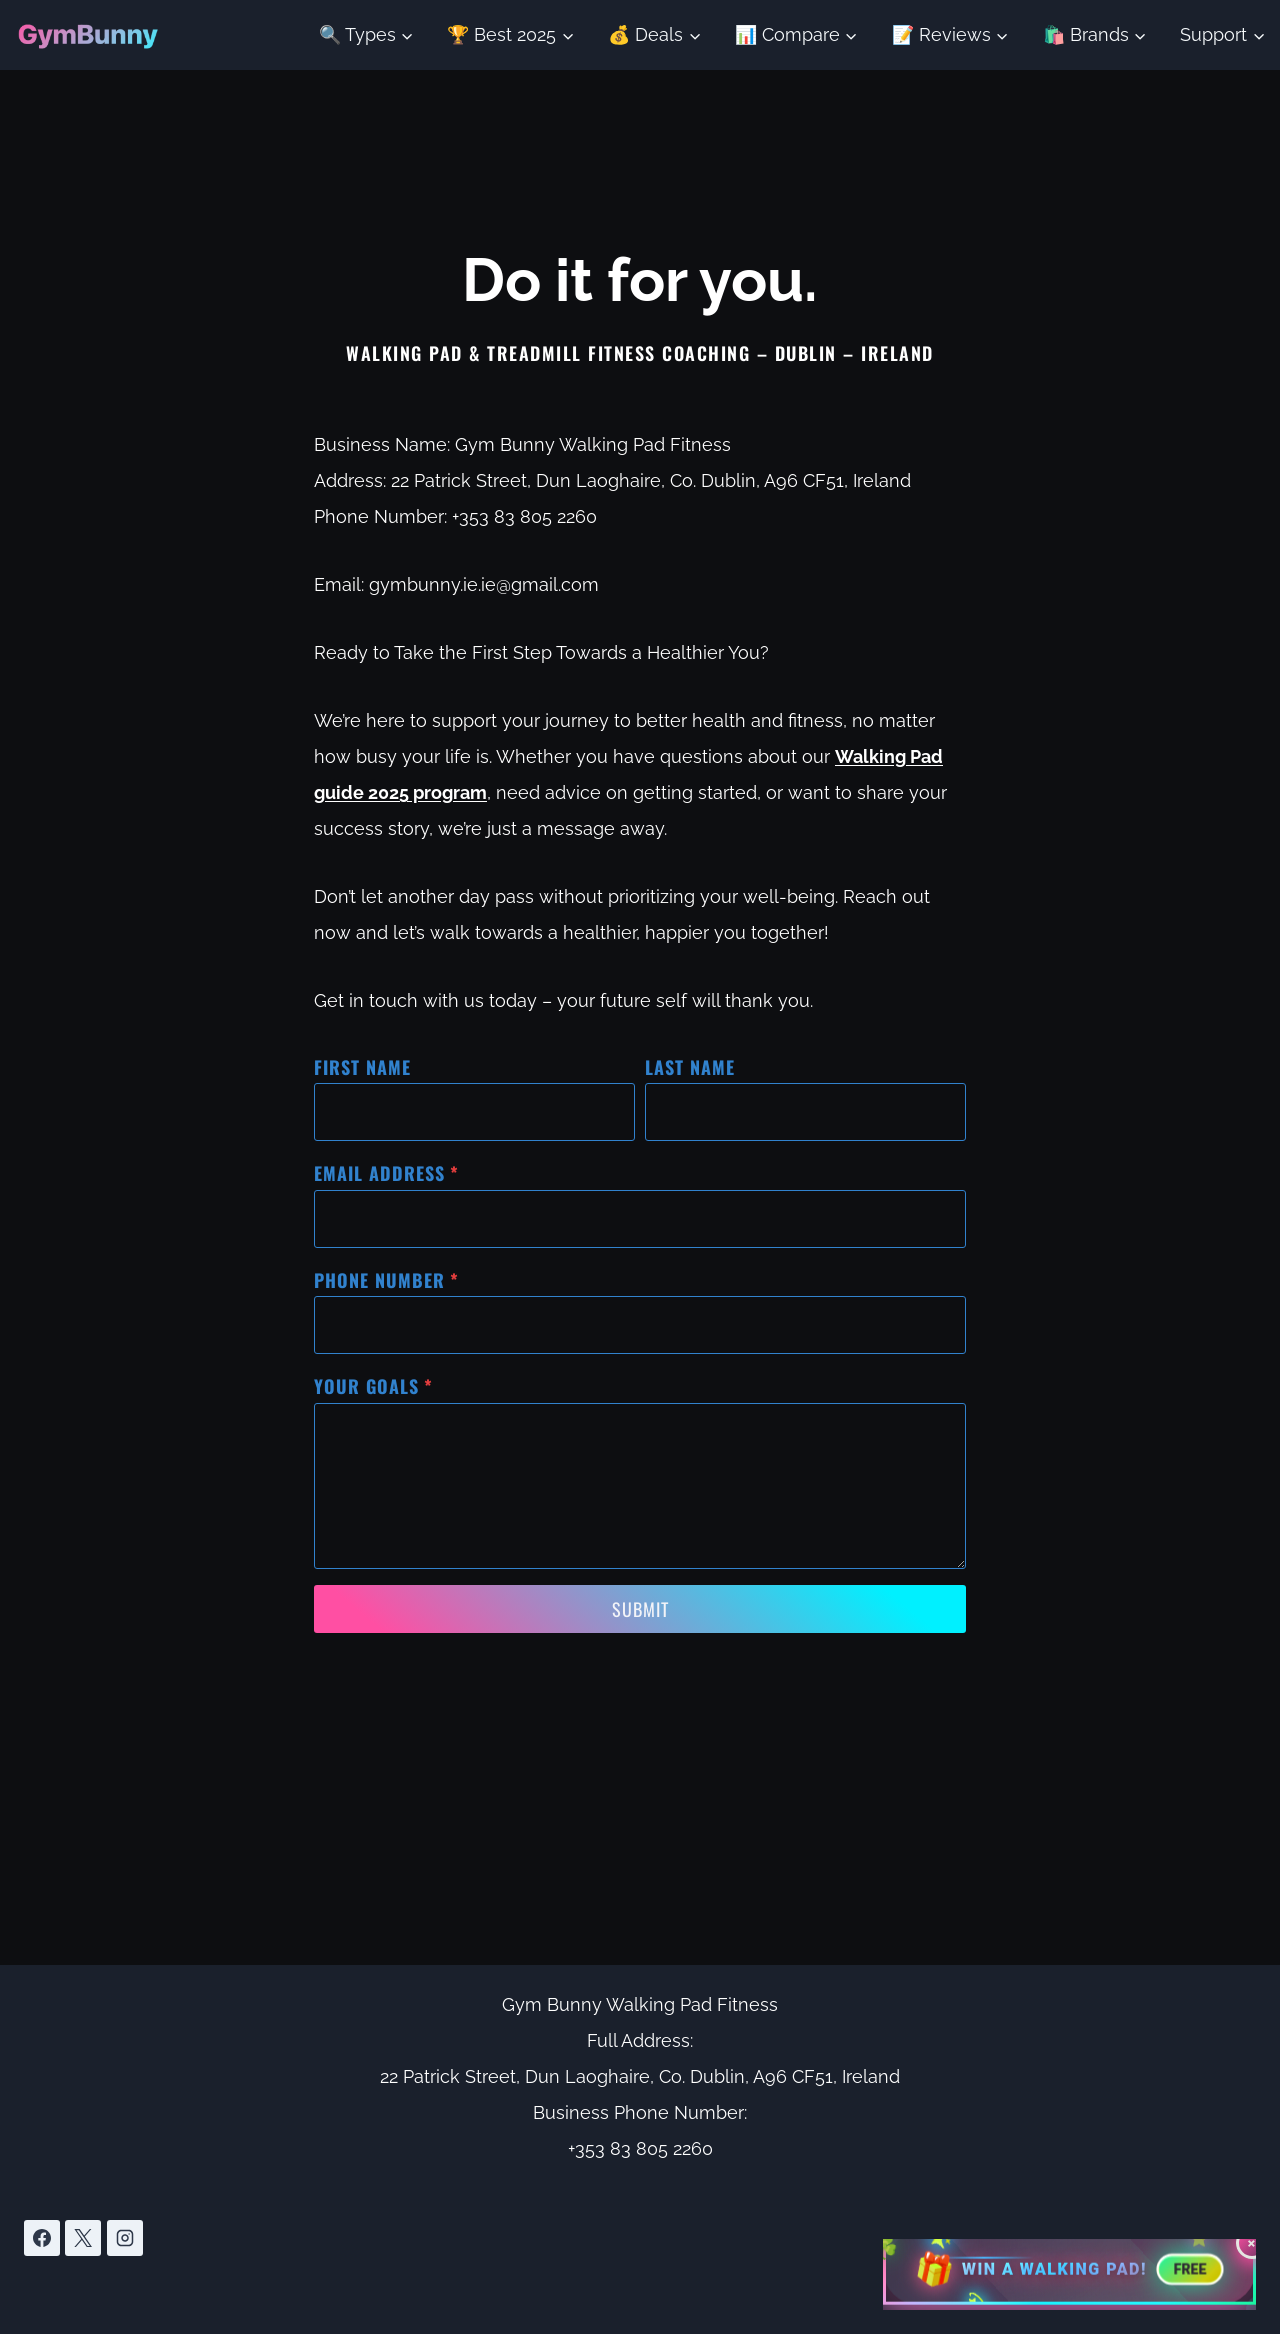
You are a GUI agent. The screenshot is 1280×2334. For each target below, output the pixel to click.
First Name (362, 1067)
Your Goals (373, 1386)
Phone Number (386, 1280)
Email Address (386, 1173)
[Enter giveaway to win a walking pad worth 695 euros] (1069, 2270)
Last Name (690, 1067)
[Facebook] (42, 2238)
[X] (83, 2238)
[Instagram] (125, 2238)
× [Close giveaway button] (1252, 2243)
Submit (640, 1609)
